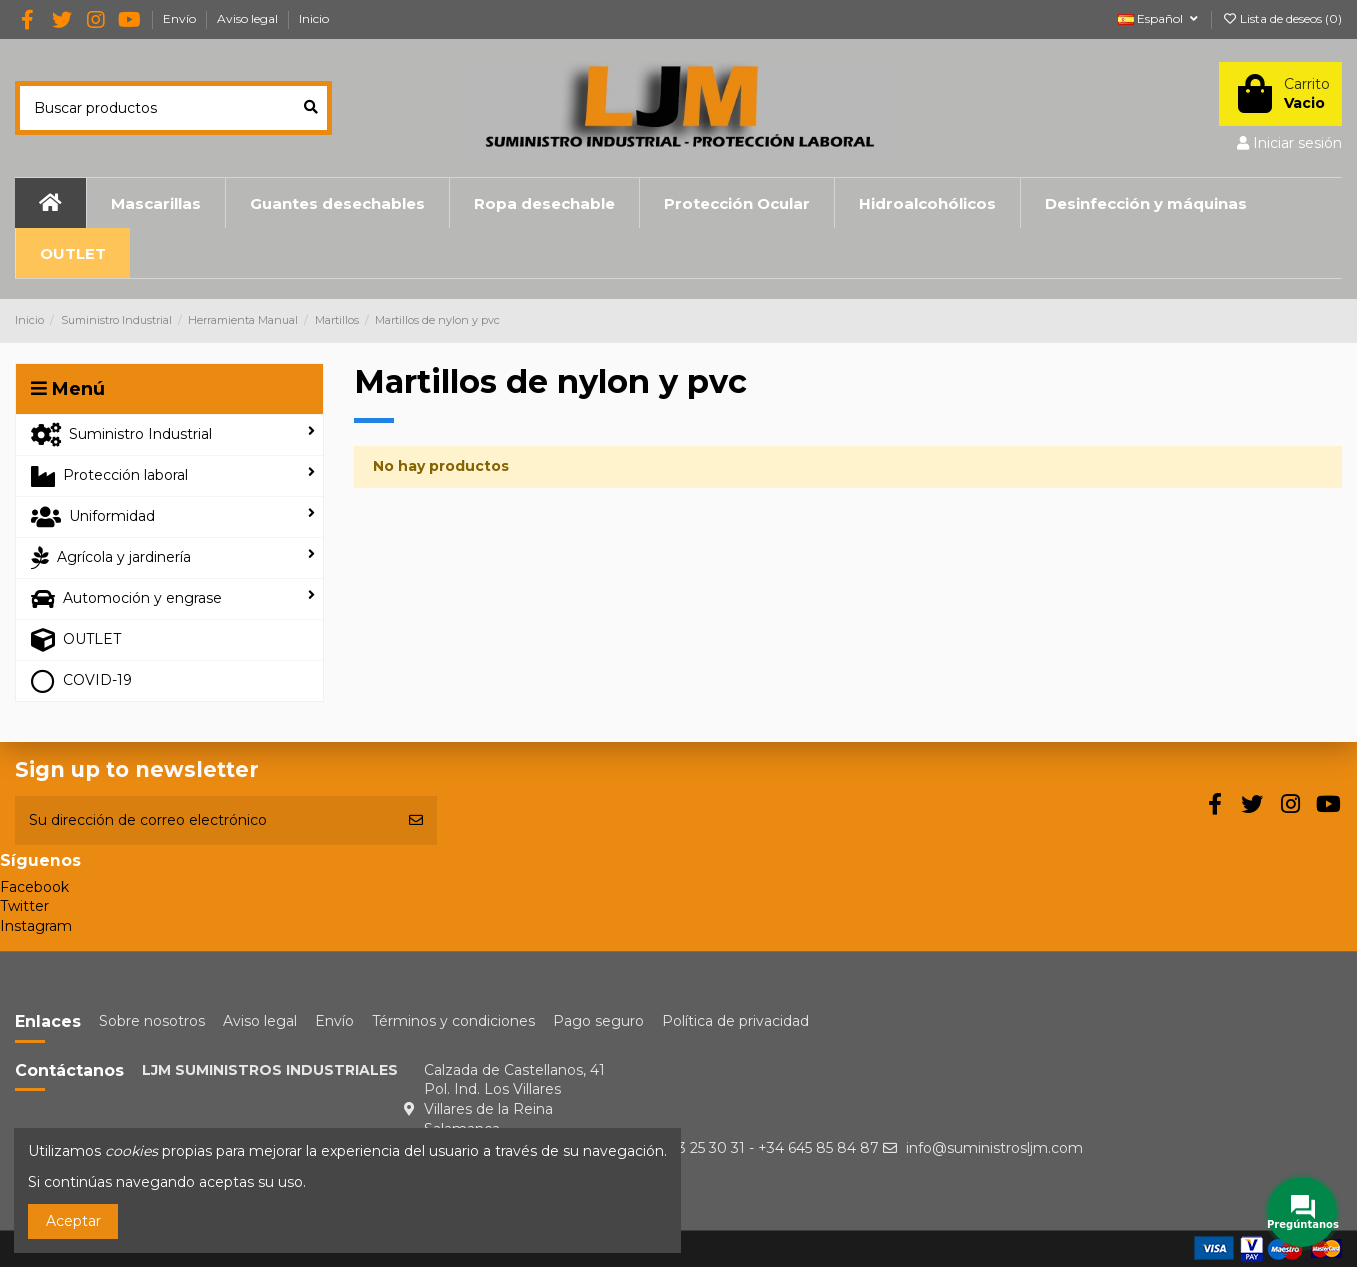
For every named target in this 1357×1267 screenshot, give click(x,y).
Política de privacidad (735, 1021)
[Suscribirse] (416, 820)
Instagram (36, 926)
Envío (181, 18)
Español (1159, 18)
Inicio (314, 18)
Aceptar (73, 1221)
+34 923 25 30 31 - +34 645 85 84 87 (755, 1148)
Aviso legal (249, 18)
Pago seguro (598, 1021)
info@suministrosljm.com (994, 1148)
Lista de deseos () (1282, 18)
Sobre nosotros (152, 1021)
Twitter (24, 906)
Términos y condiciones (453, 1021)
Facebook (34, 887)
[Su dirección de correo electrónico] (205, 820)
